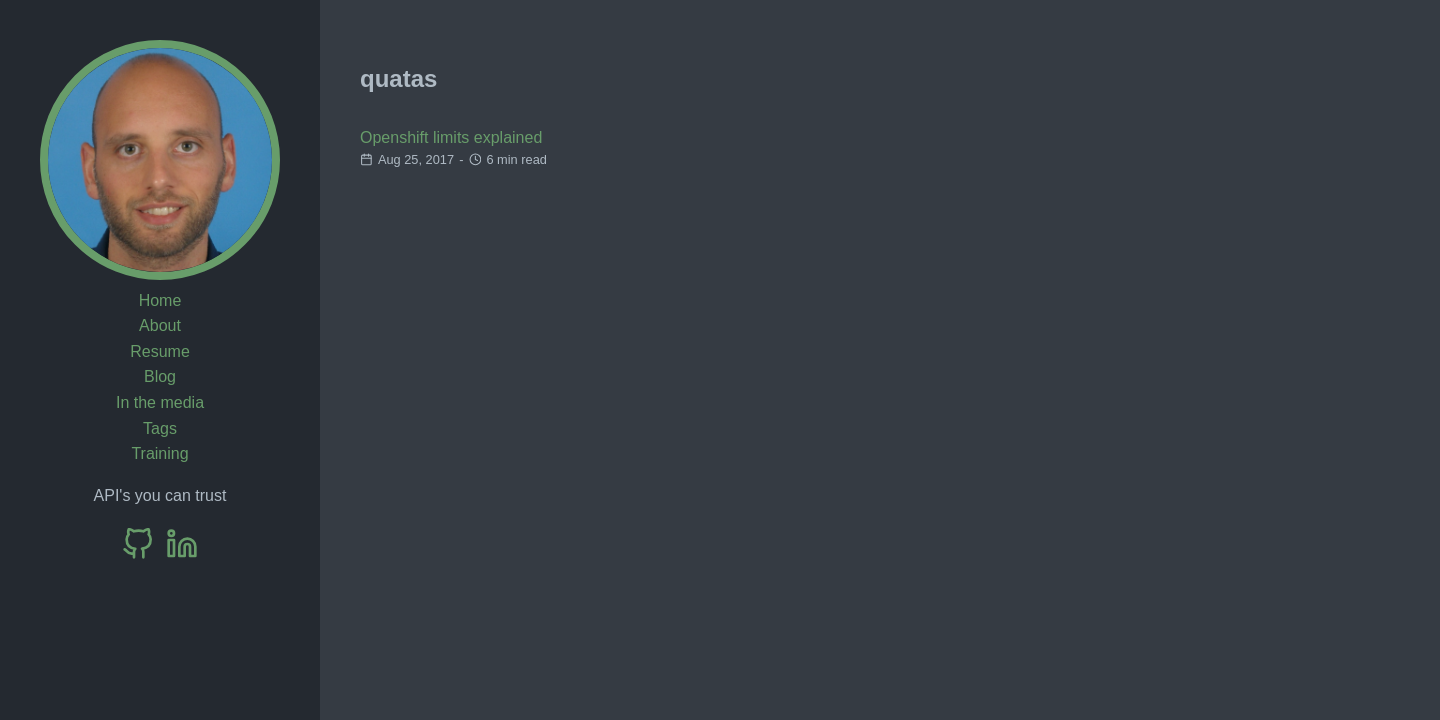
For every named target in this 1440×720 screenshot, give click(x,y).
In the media (160, 402)
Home (160, 300)
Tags (160, 428)
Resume (160, 351)
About (160, 325)
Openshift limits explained (451, 137)
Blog (160, 376)
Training (159, 453)
